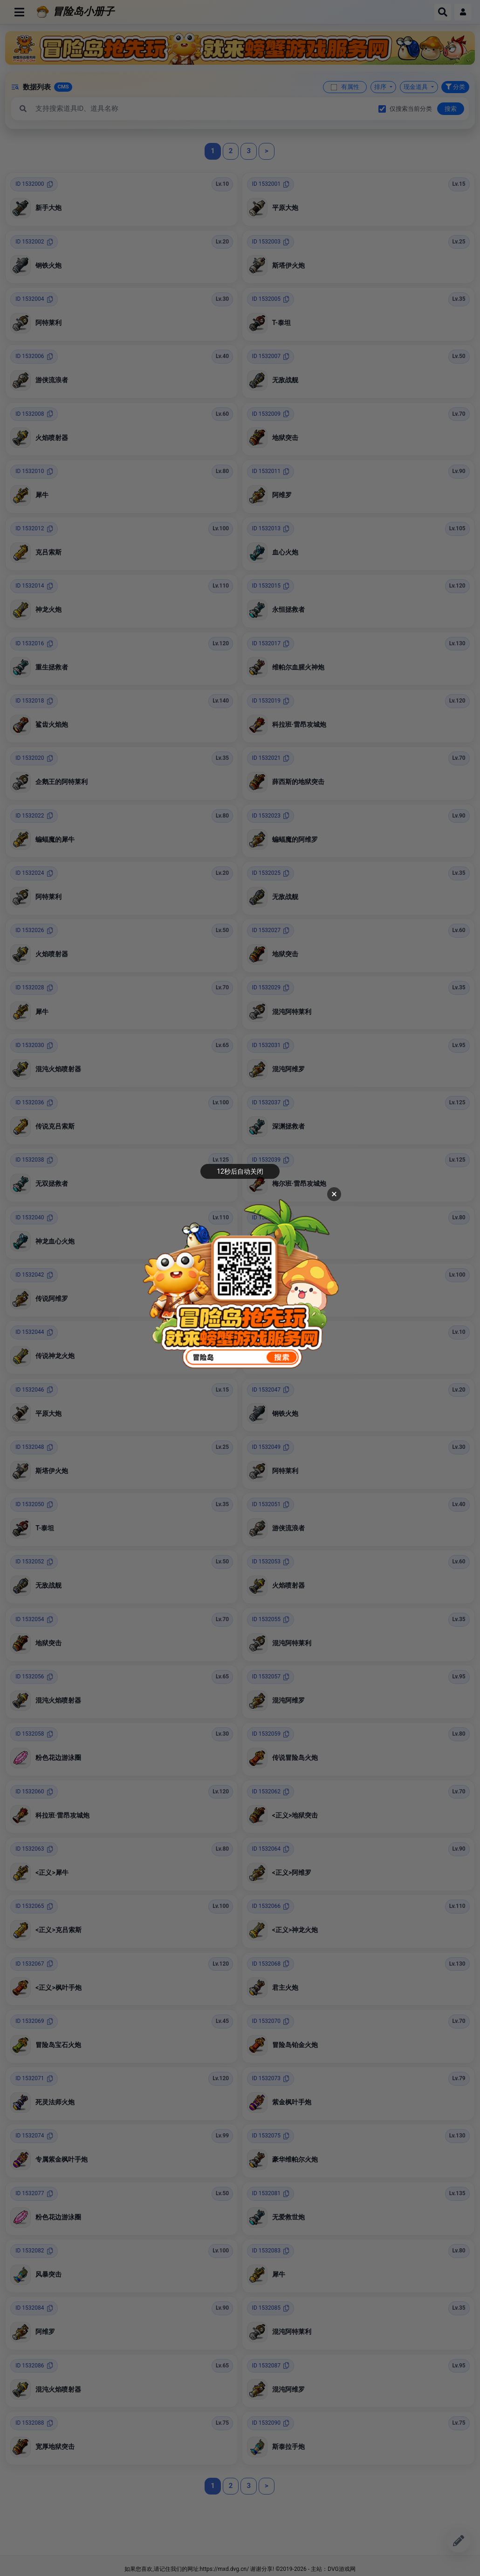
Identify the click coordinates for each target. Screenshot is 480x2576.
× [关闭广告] (334, 1194)
